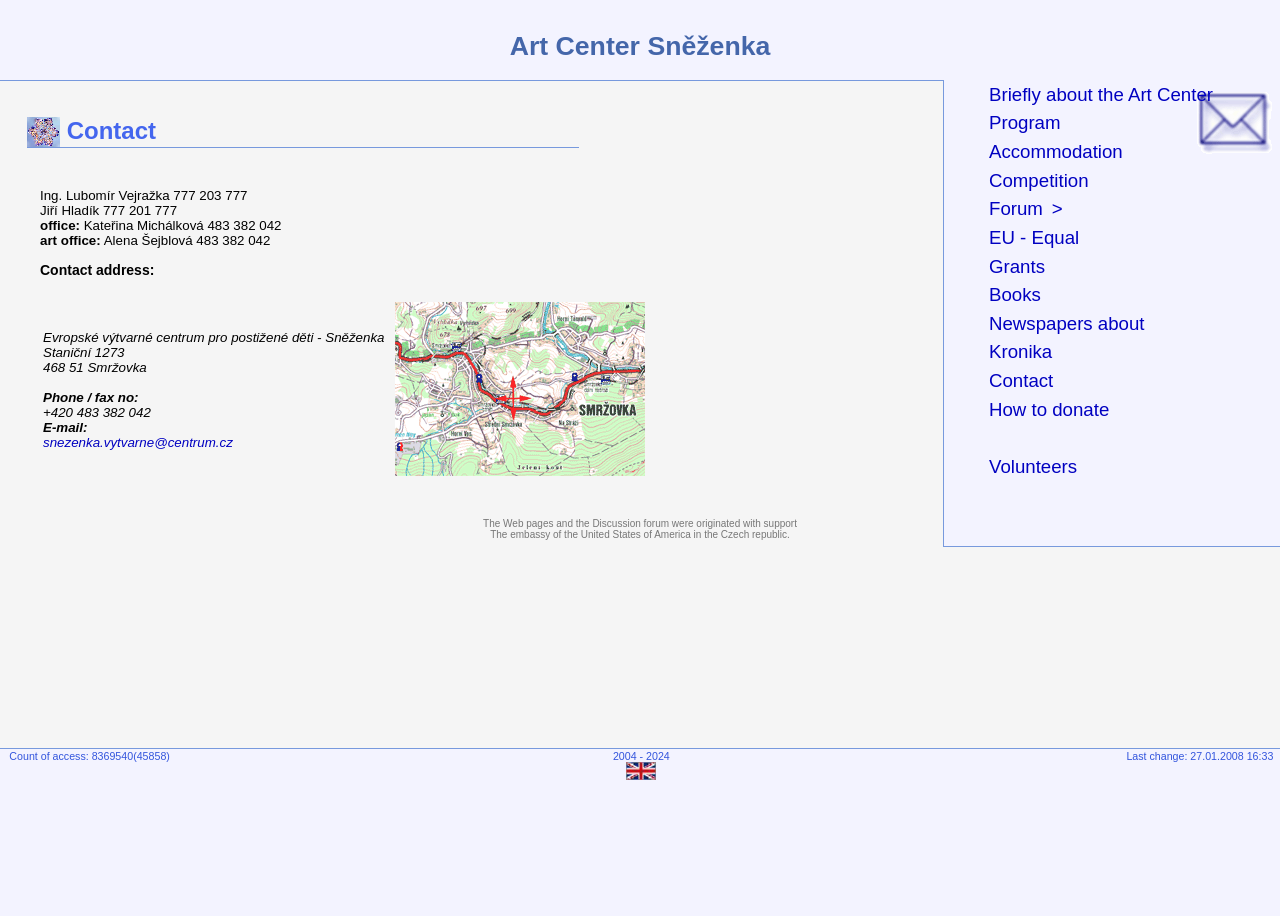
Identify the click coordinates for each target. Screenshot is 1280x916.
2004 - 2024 (641, 756)
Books (1015, 294)
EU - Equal (1034, 237)
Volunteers (1033, 466)
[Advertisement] (644, 842)
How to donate (1049, 409)
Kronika (1020, 351)
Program (1025, 122)
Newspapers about (1067, 323)
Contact (1021, 380)
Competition (1039, 180)
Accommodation (1056, 151)
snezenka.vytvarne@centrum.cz (138, 442)
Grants (1017, 266)
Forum (1016, 208)
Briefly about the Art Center (1101, 94)
